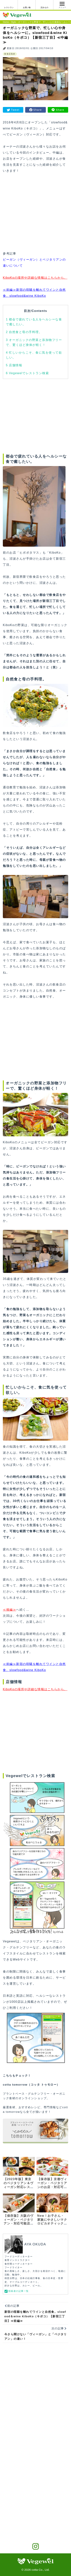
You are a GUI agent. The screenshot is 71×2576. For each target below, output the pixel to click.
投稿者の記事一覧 (18, 2291)
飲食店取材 (9, 54)
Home (6, 22)
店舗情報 (14, 365)
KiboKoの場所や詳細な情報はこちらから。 (35, 277)
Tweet (15, 109)
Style (13, 22)
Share (37, 109)
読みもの (44, 7)
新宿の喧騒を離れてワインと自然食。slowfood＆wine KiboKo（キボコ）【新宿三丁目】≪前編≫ (35, 2316)
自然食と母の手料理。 (24, 332)
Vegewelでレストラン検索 (27, 373)
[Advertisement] (35, 215)
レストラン (9, 7)
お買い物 (26, 7)
